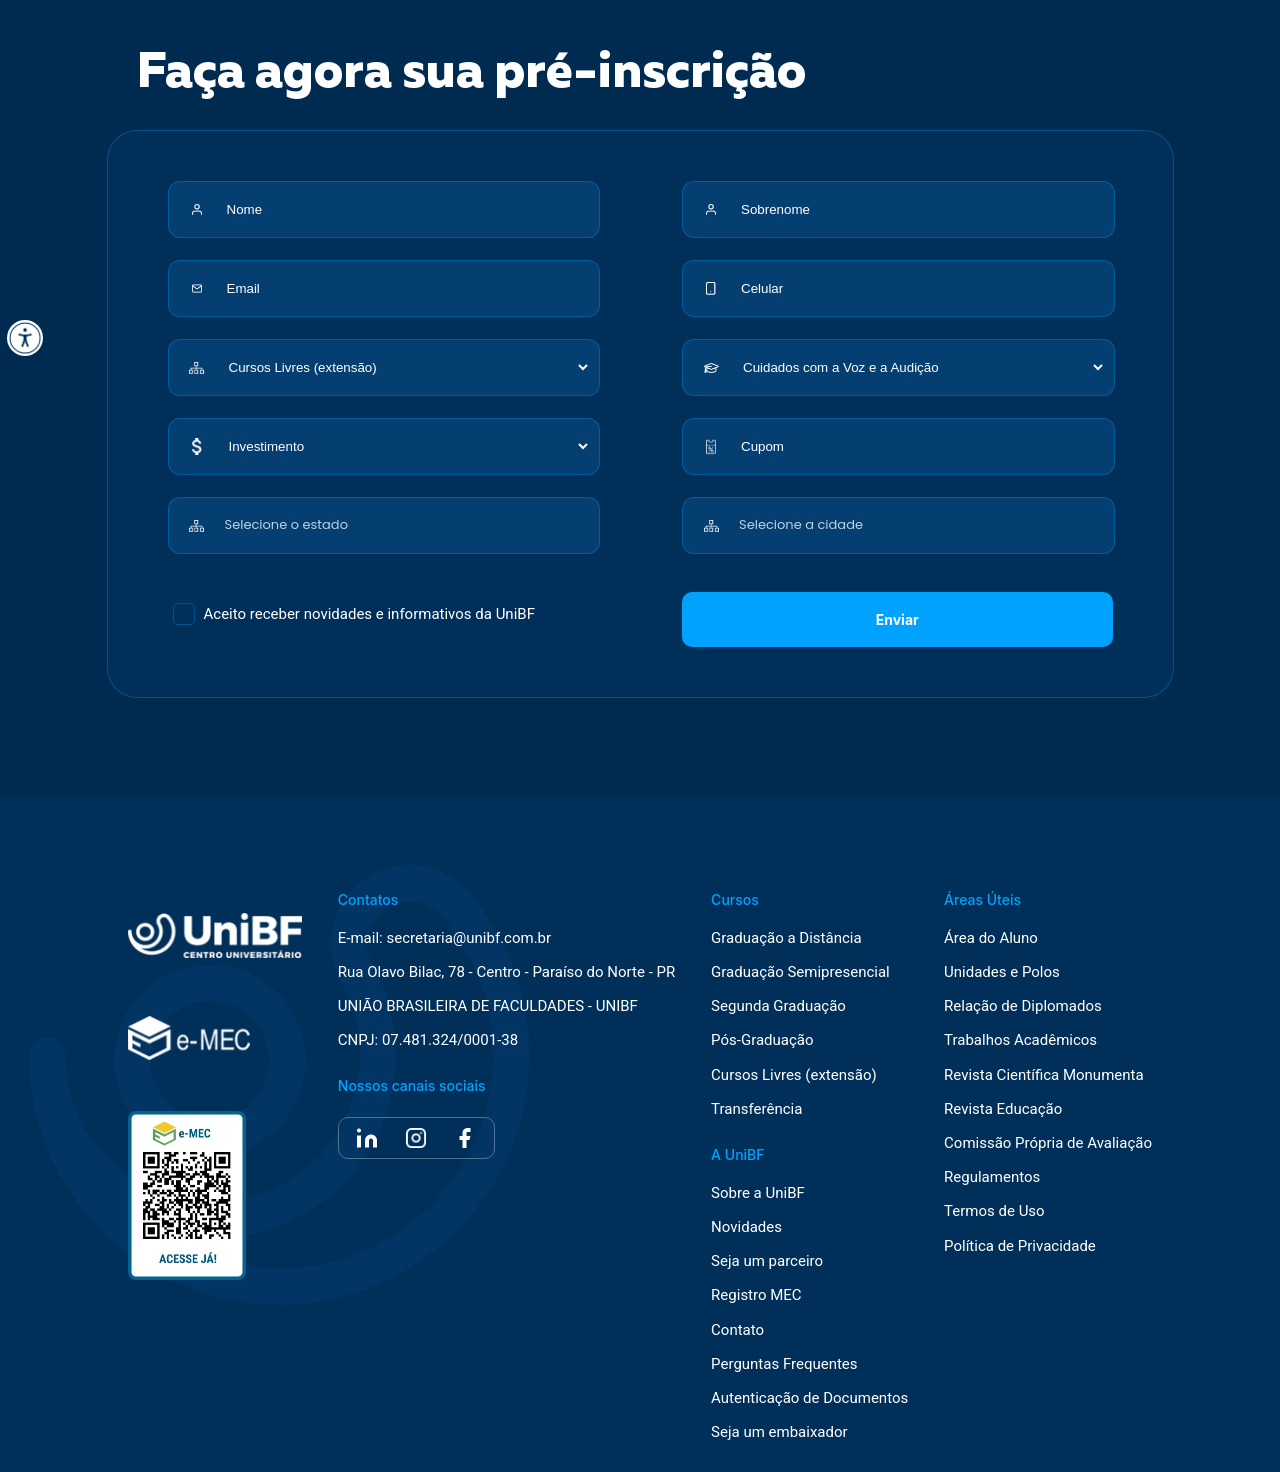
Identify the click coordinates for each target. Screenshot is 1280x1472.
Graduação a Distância (786, 938)
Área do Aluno (991, 938)
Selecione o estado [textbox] (286, 524)
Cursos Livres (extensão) (794, 1075)
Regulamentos (992, 1177)
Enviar (897, 619)
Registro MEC (756, 1295)
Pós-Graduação (762, 1040)
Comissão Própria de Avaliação (1048, 1143)
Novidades (746, 1227)
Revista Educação (1003, 1109)
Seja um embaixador (779, 1432)
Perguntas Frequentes (784, 1364)
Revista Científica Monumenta (1044, 1075)
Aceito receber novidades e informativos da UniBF (369, 614)
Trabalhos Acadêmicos (1020, 1040)
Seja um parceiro (767, 1261)
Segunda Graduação (778, 1006)
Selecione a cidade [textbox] (801, 524)
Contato (737, 1330)
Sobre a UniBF (758, 1193)
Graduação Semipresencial (800, 972)
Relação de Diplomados (1023, 1006)
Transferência (756, 1109)
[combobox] (408, 514)
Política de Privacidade (1020, 1246)
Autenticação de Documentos (809, 1398)
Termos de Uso (994, 1211)
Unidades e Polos (1002, 972)
